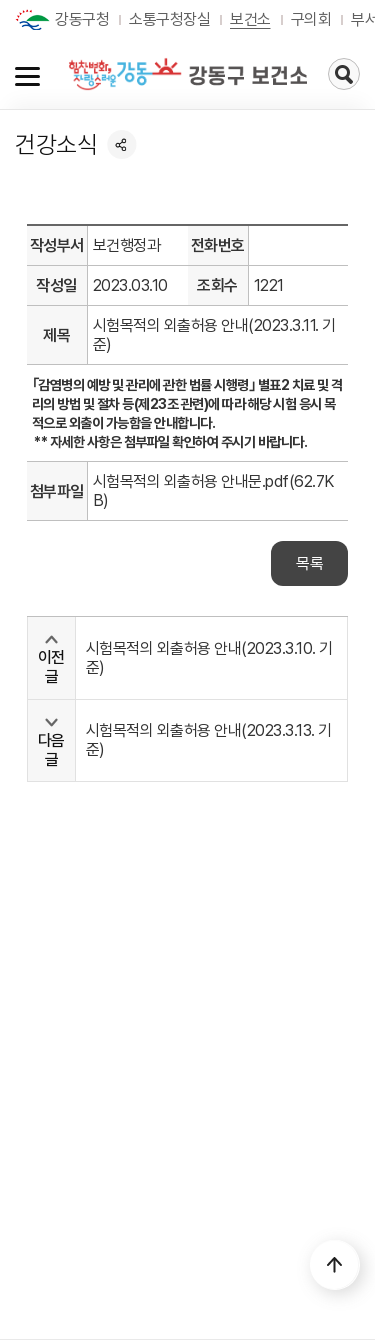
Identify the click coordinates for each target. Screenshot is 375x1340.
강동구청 (82, 19)
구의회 (311, 19)
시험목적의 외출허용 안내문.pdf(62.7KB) (213, 491)
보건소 (250, 19)
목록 (309, 563)
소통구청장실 (169, 19)
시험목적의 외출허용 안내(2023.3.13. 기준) (209, 740)
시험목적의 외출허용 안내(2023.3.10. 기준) (209, 658)
